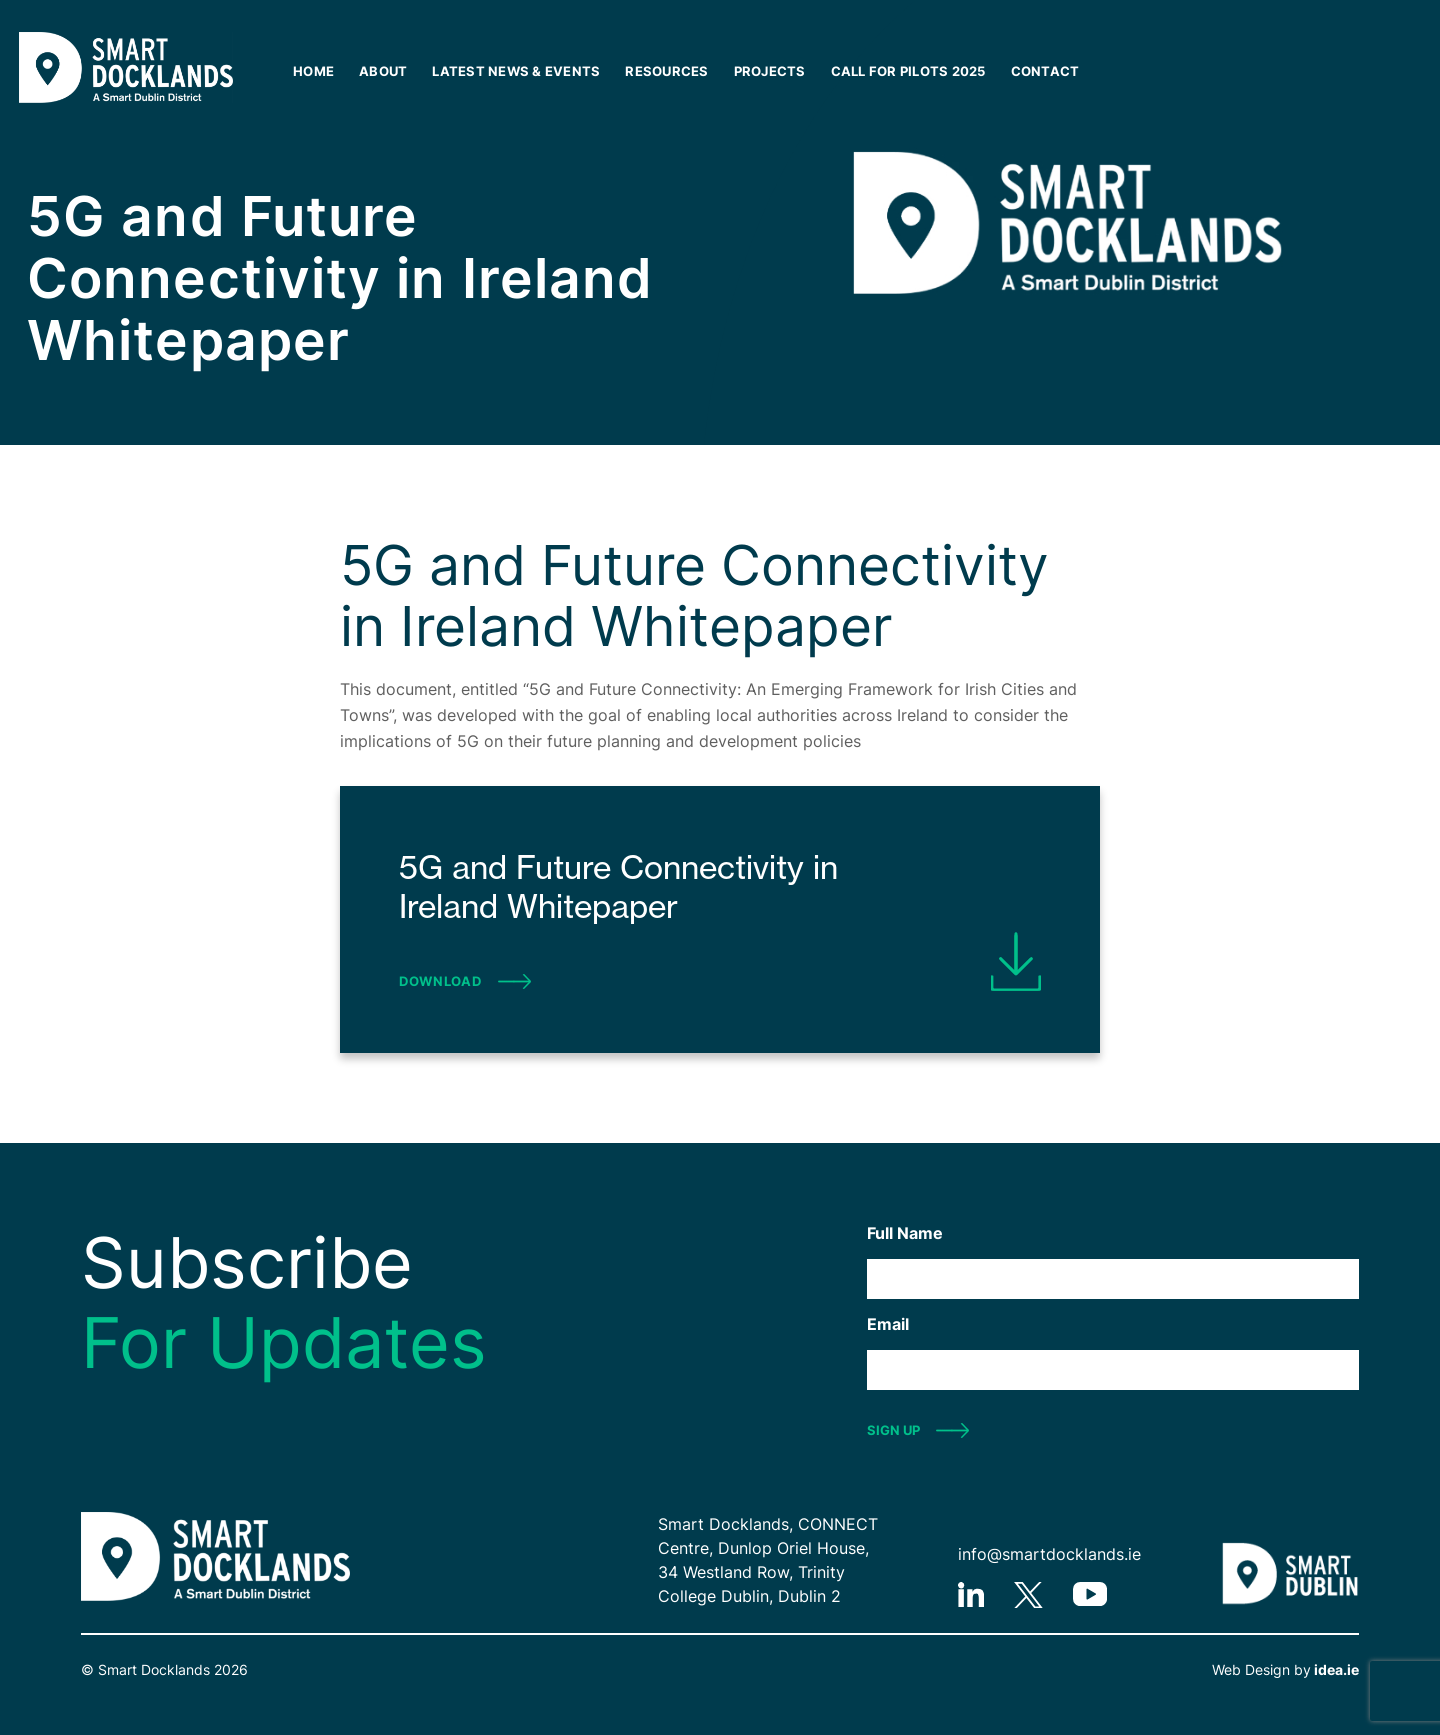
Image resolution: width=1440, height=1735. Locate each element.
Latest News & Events (516, 71)
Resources (666, 71)
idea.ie (1335, 1669)
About (383, 71)
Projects (770, 71)
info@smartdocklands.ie (1049, 1554)
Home (313, 71)
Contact (1045, 71)
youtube (1090, 1594)
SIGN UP (893, 1430)
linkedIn (971, 1594)
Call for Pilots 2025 (908, 71)
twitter (1028, 1595)
